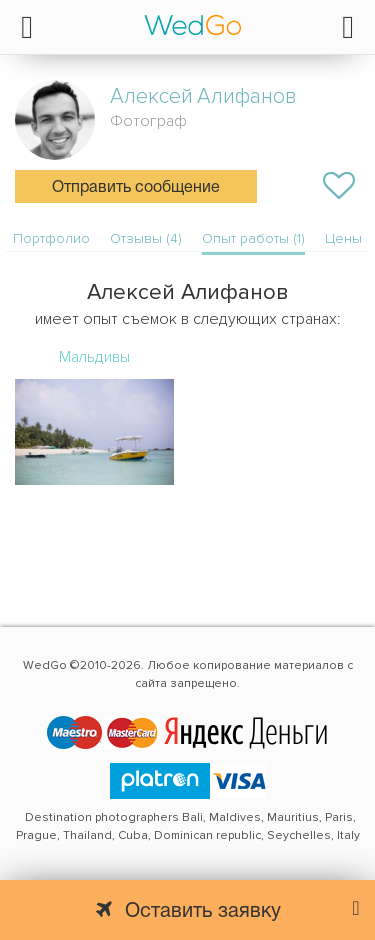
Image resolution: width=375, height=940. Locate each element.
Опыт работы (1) (253, 238)
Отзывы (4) (146, 238)
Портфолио (51, 238)
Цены (343, 238)
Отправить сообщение (136, 188)
